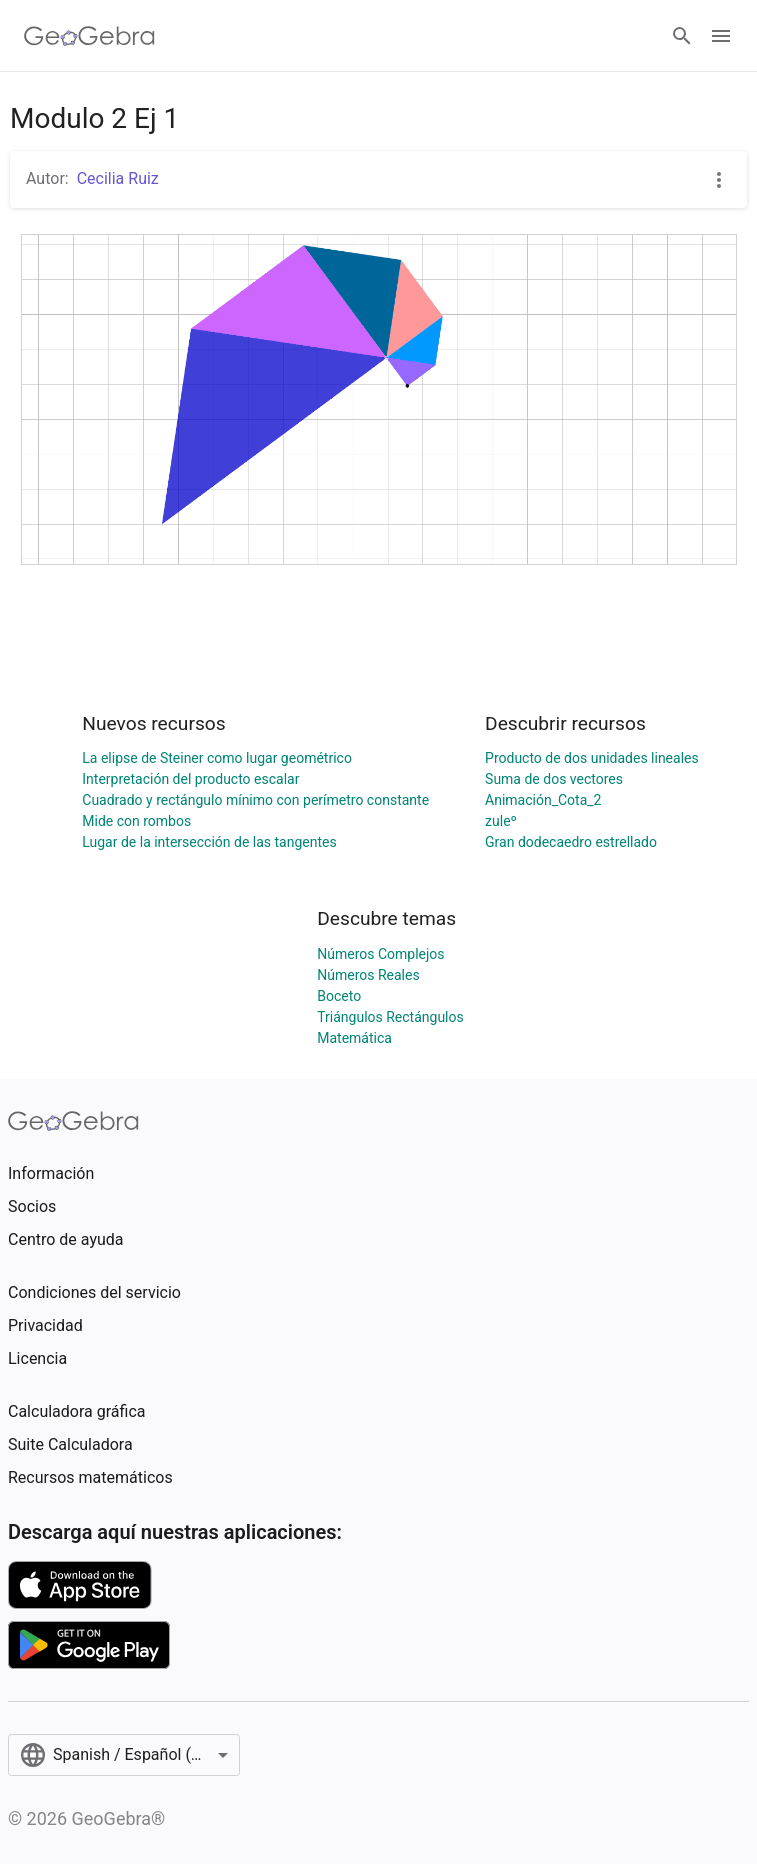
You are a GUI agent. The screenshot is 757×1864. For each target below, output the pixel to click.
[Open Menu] (721, 36)
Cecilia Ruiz (118, 178)
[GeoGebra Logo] (89, 36)
